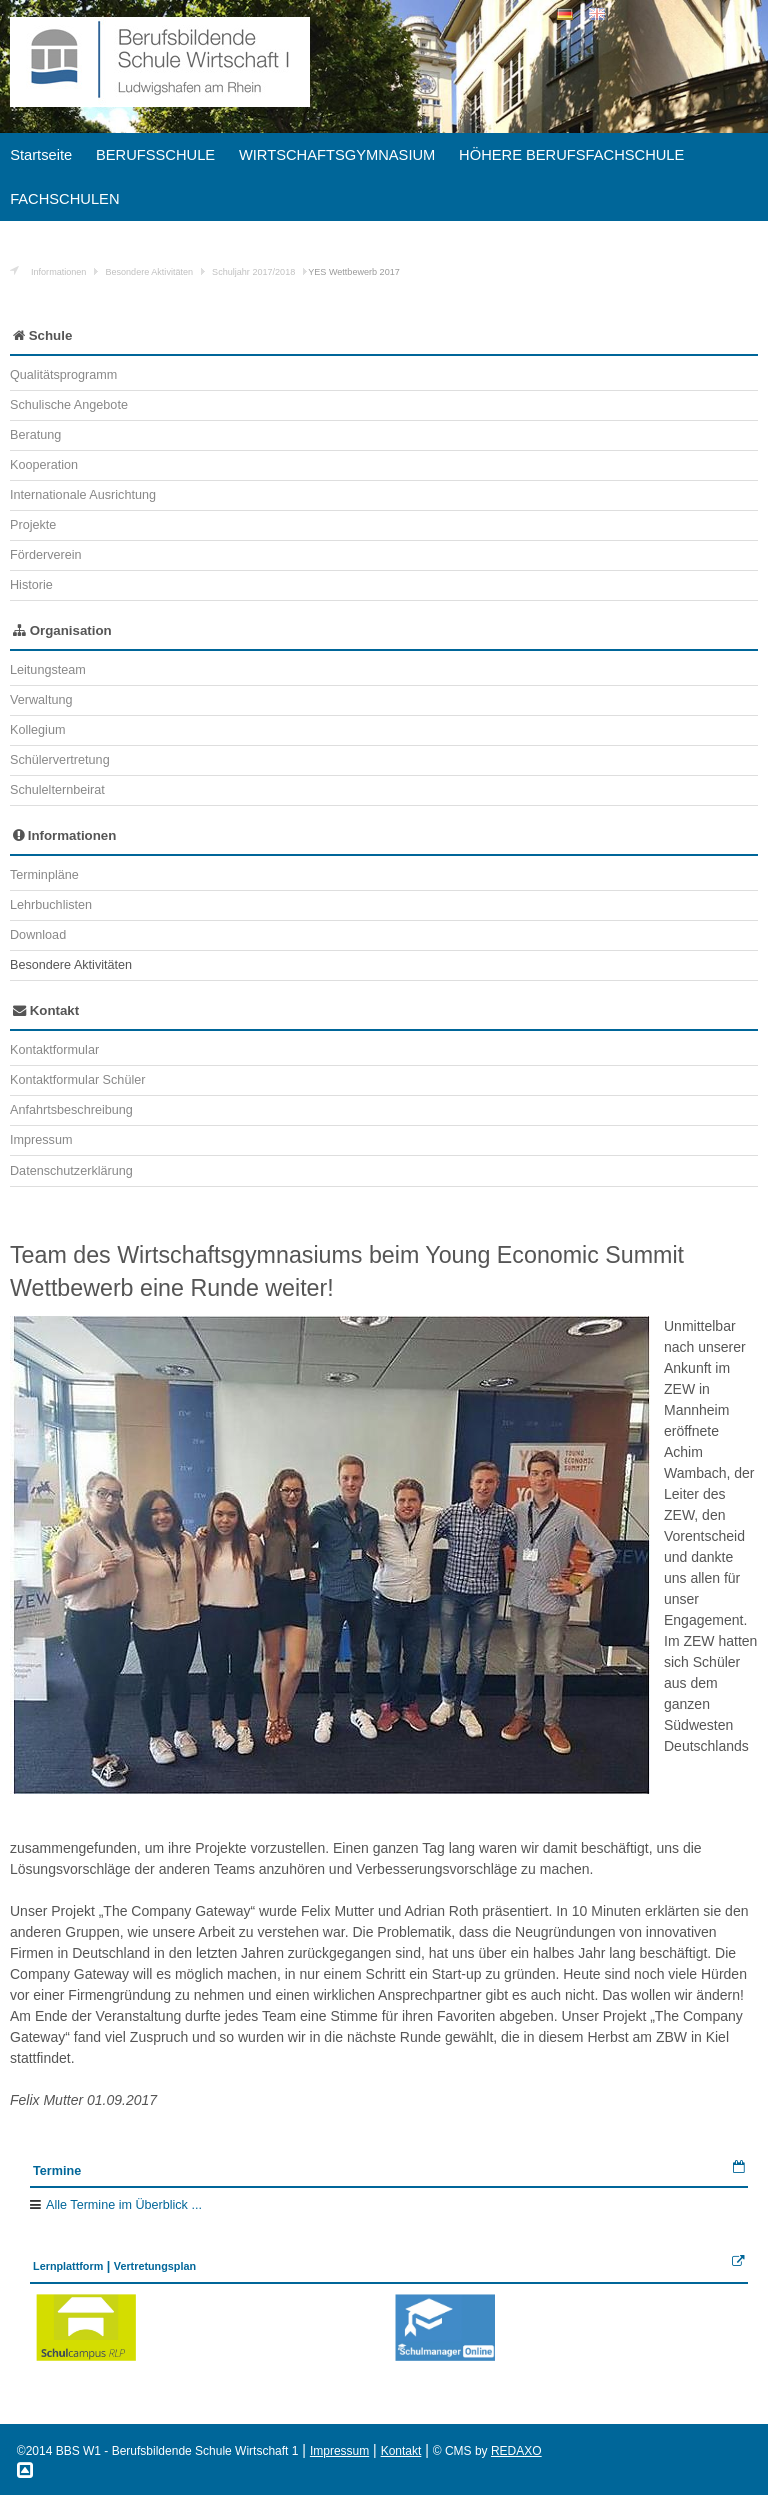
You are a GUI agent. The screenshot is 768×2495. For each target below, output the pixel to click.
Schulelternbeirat (57, 790)
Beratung (35, 435)
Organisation (62, 630)
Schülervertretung (60, 760)
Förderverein (46, 555)
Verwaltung (41, 700)
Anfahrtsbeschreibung (71, 1110)
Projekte (33, 525)
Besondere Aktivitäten (149, 272)
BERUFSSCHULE (155, 155)
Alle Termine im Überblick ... (124, 2205)
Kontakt (46, 1010)
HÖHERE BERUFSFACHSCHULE (571, 155)
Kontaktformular (54, 1050)
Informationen (58, 272)
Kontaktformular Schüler (77, 1080)
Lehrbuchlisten (51, 905)
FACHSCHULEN (64, 199)
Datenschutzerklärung (71, 1171)
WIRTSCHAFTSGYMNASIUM (337, 155)
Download (38, 935)
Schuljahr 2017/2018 (253, 272)
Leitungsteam (48, 670)
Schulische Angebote (69, 405)
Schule (42, 335)
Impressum (41, 1140)
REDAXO (516, 2451)
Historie (31, 585)
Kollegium (37, 730)
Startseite (41, 155)
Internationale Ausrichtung (83, 495)
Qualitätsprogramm (63, 375)
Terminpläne (44, 875)
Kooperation (44, 465)
